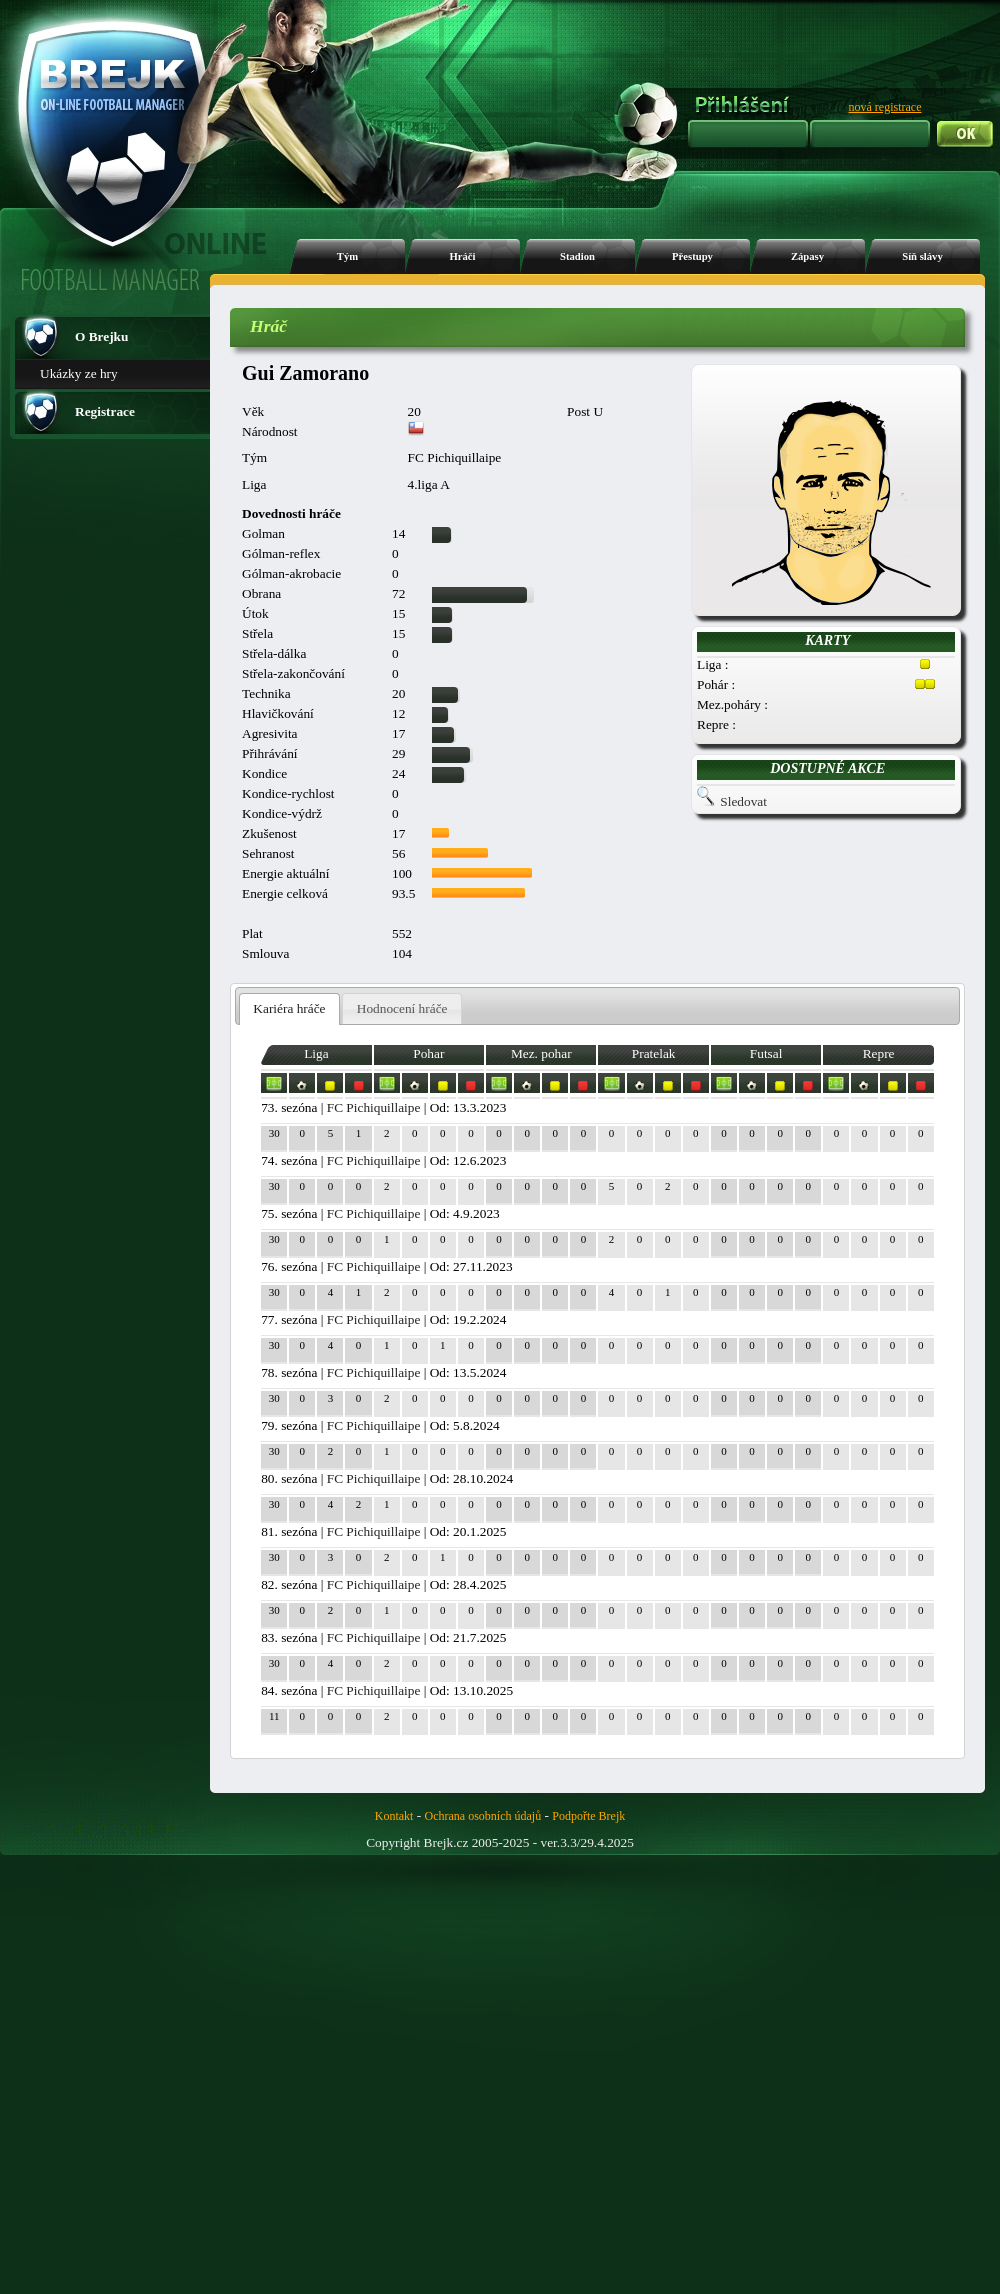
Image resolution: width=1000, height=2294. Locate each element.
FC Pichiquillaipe (374, 1107)
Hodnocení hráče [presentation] (402, 1008)
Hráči (462, 256)
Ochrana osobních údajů (483, 1816)
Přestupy (692, 256)
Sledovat (743, 801)
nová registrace (885, 107)
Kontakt (394, 1816)
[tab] (289, 1009)
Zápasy (807, 256)
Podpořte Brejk (588, 1816)
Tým (347, 256)
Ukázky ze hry (79, 373)
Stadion (577, 256)
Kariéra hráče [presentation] (289, 1008)
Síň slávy (922, 256)
